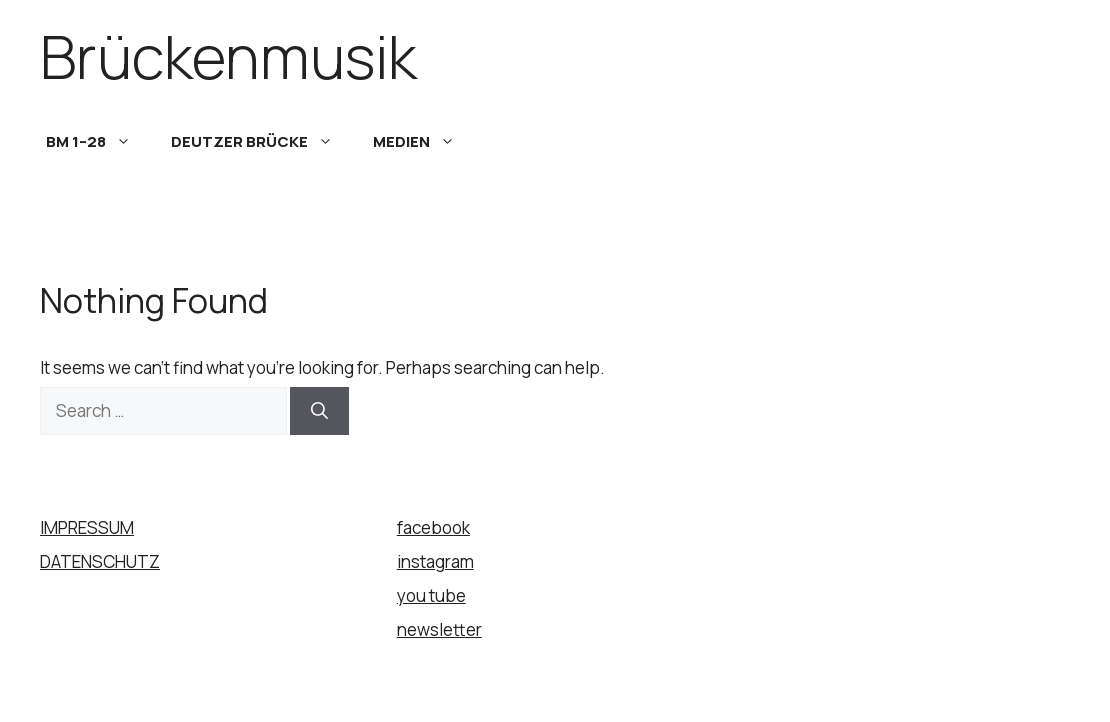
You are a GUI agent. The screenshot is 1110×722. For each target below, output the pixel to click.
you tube (431, 595)
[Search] (319, 411)
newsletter (439, 629)
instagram (435, 561)
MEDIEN (424, 142)
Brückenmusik (228, 56)
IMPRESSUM (87, 527)
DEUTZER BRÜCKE (262, 142)
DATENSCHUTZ (100, 561)
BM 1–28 (98, 142)
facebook (433, 527)
